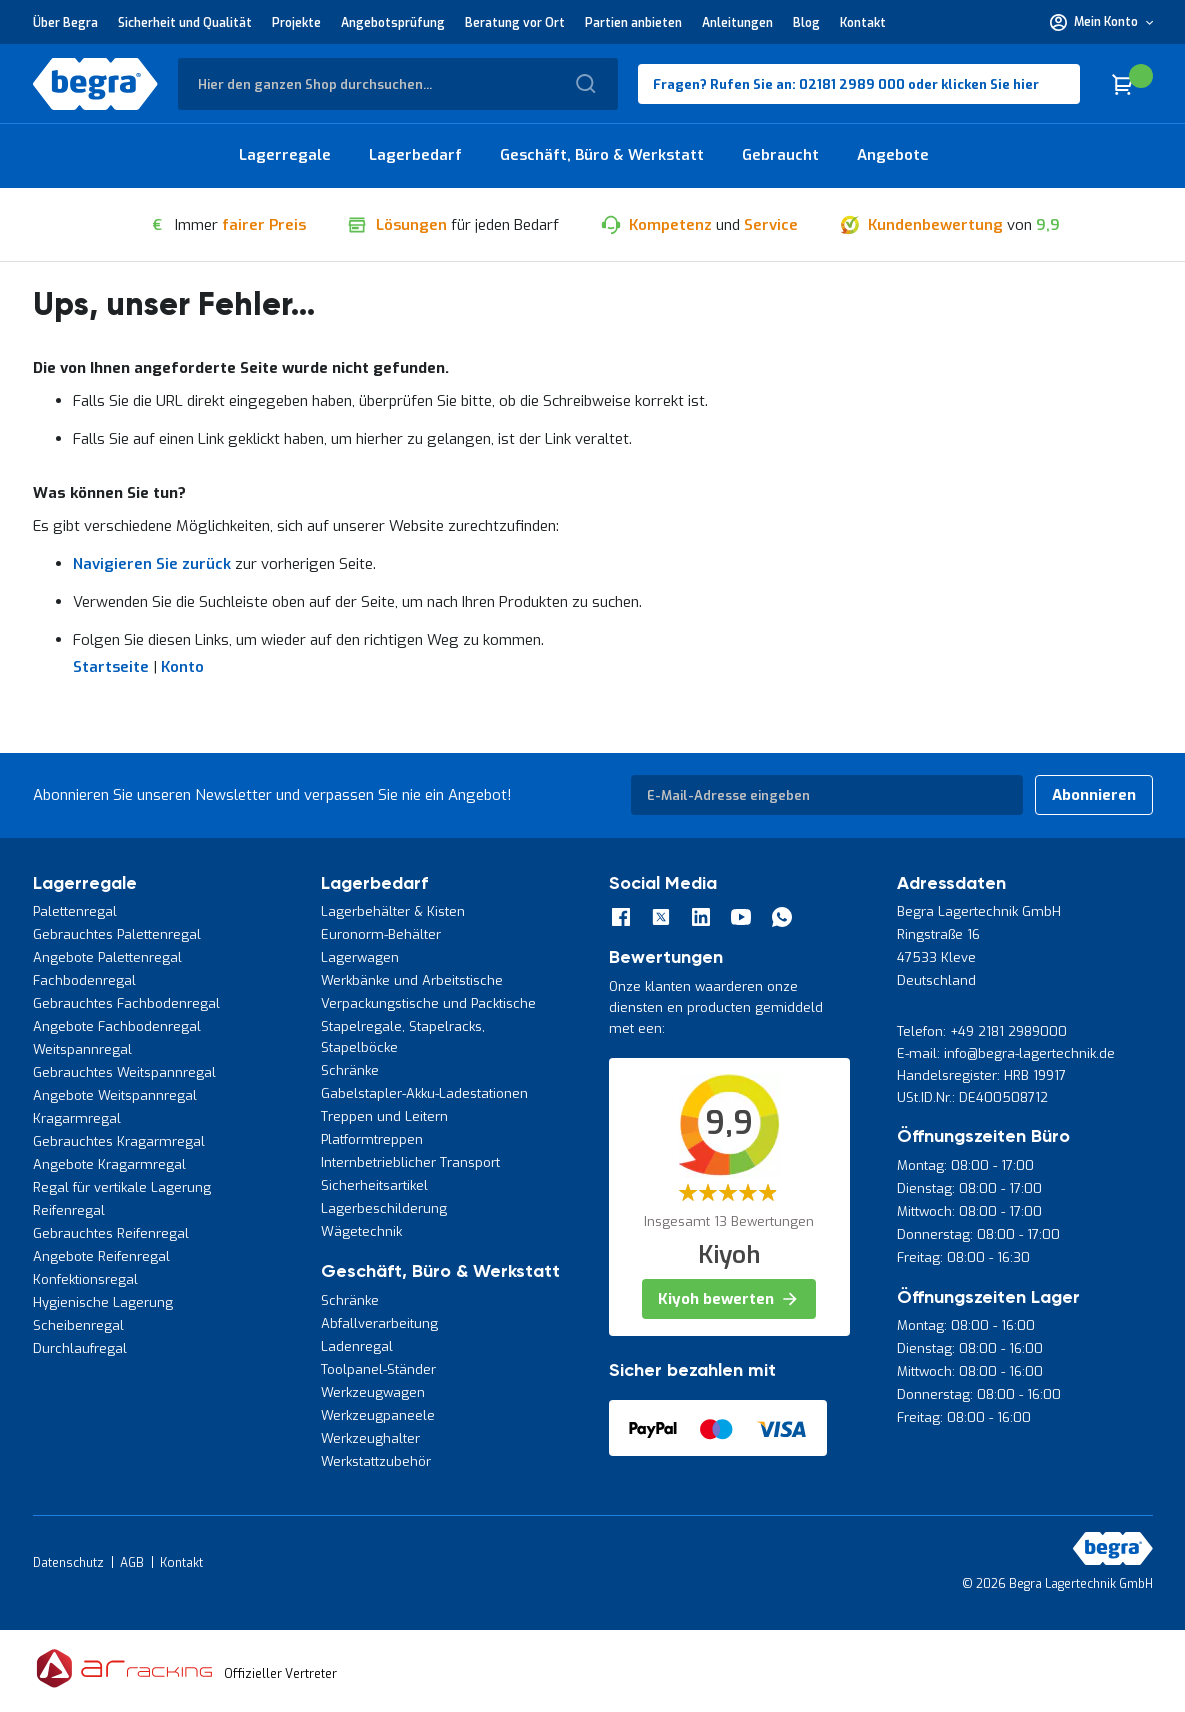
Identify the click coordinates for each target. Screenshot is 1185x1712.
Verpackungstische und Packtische (428, 1003)
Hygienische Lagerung (103, 1302)
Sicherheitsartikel (374, 1185)
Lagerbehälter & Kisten (393, 911)
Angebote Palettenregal (107, 957)
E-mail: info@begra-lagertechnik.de (1006, 1053)
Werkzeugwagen (373, 1392)
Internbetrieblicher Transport (410, 1162)
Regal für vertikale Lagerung (122, 1187)
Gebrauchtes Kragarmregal (119, 1141)
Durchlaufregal (80, 1348)
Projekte (296, 23)
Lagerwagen (360, 957)
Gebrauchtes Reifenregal (111, 1233)
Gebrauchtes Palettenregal (117, 934)
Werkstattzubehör (376, 1461)
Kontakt (863, 23)
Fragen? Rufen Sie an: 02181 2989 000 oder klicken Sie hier (846, 84)
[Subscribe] (1094, 795)
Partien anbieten (633, 23)
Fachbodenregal (84, 980)
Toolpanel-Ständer (378, 1369)
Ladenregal (357, 1346)
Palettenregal (75, 911)
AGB (132, 1563)
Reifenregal (69, 1210)
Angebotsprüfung (393, 23)
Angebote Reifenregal (101, 1256)
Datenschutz (68, 1563)
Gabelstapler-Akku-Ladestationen (424, 1093)
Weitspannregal (82, 1049)
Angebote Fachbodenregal (117, 1026)
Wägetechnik (361, 1231)
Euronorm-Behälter (381, 934)
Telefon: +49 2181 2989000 (982, 1031)
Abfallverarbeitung (379, 1323)
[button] (1101, 22)
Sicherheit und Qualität (185, 23)
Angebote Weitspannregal (115, 1095)
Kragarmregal (77, 1118)
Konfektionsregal (85, 1279)
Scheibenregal (78, 1325)
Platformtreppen (372, 1139)
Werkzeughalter (370, 1438)
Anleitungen (737, 23)
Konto (182, 667)
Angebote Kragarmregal (109, 1164)
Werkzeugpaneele (378, 1415)
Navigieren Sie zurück (152, 564)
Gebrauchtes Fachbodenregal (126, 1003)
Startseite (111, 667)
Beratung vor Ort (515, 23)
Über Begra (65, 23)
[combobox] (398, 84)
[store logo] (95, 84)
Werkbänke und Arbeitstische (412, 980)
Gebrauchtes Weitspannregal (124, 1072)
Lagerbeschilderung (384, 1208)
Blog (806, 23)
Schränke (350, 1070)
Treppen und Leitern (384, 1116)
